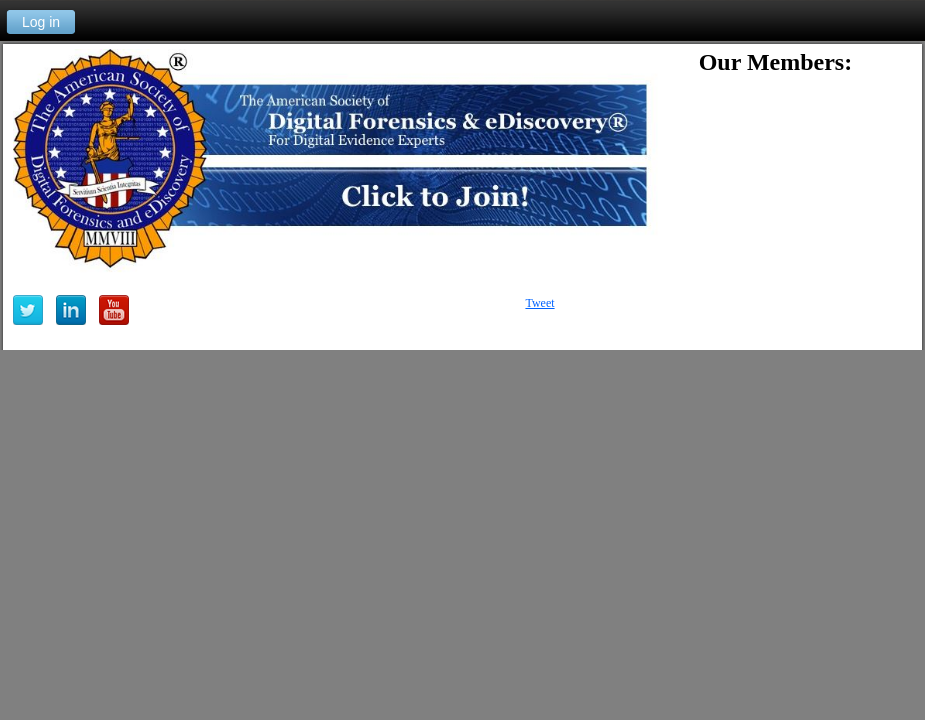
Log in (41, 22)
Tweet (539, 303)
